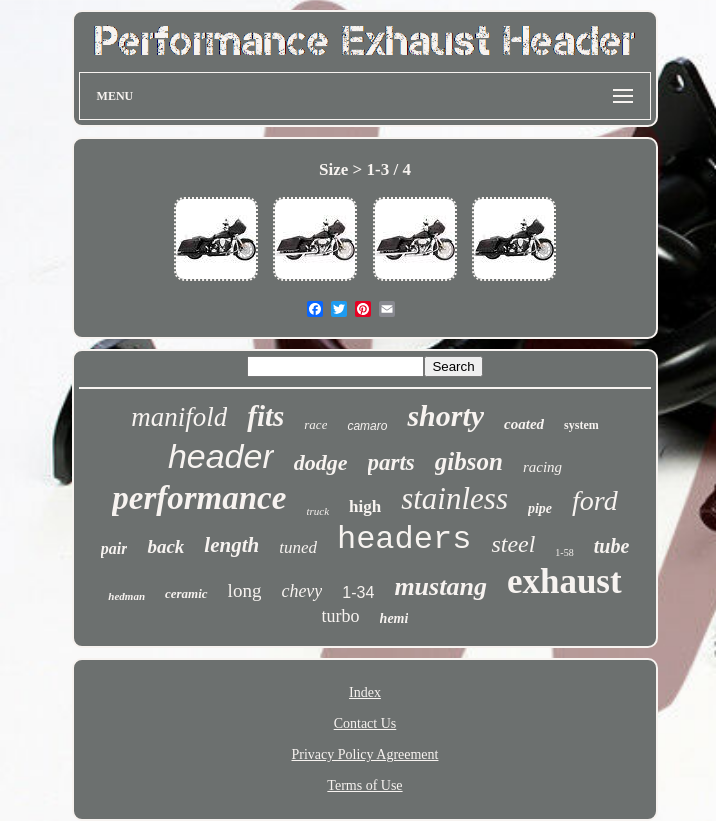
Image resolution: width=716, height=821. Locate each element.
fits (265, 416)
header (221, 456)
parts (391, 462)
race (315, 424)
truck (317, 511)
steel (513, 544)
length (231, 545)
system (581, 425)
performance (199, 498)
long (245, 590)
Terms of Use (364, 785)
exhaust (564, 581)
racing (542, 467)
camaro (367, 426)
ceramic (186, 593)
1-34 (358, 592)
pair (114, 548)
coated (524, 424)
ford (595, 500)
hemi (394, 618)
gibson (469, 461)
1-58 (564, 552)
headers (404, 539)
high (365, 506)
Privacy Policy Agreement (365, 754)
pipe (540, 508)
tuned (298, 547)
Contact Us (365, 723)
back (165, 546)
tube (612, 546)
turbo (341, 616)
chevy (301, 591)
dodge (321, 462)
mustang (440, 586)
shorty (445, 415)
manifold (179, 417)
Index (365, 692)
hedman (126, 596)
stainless (454, 498)
